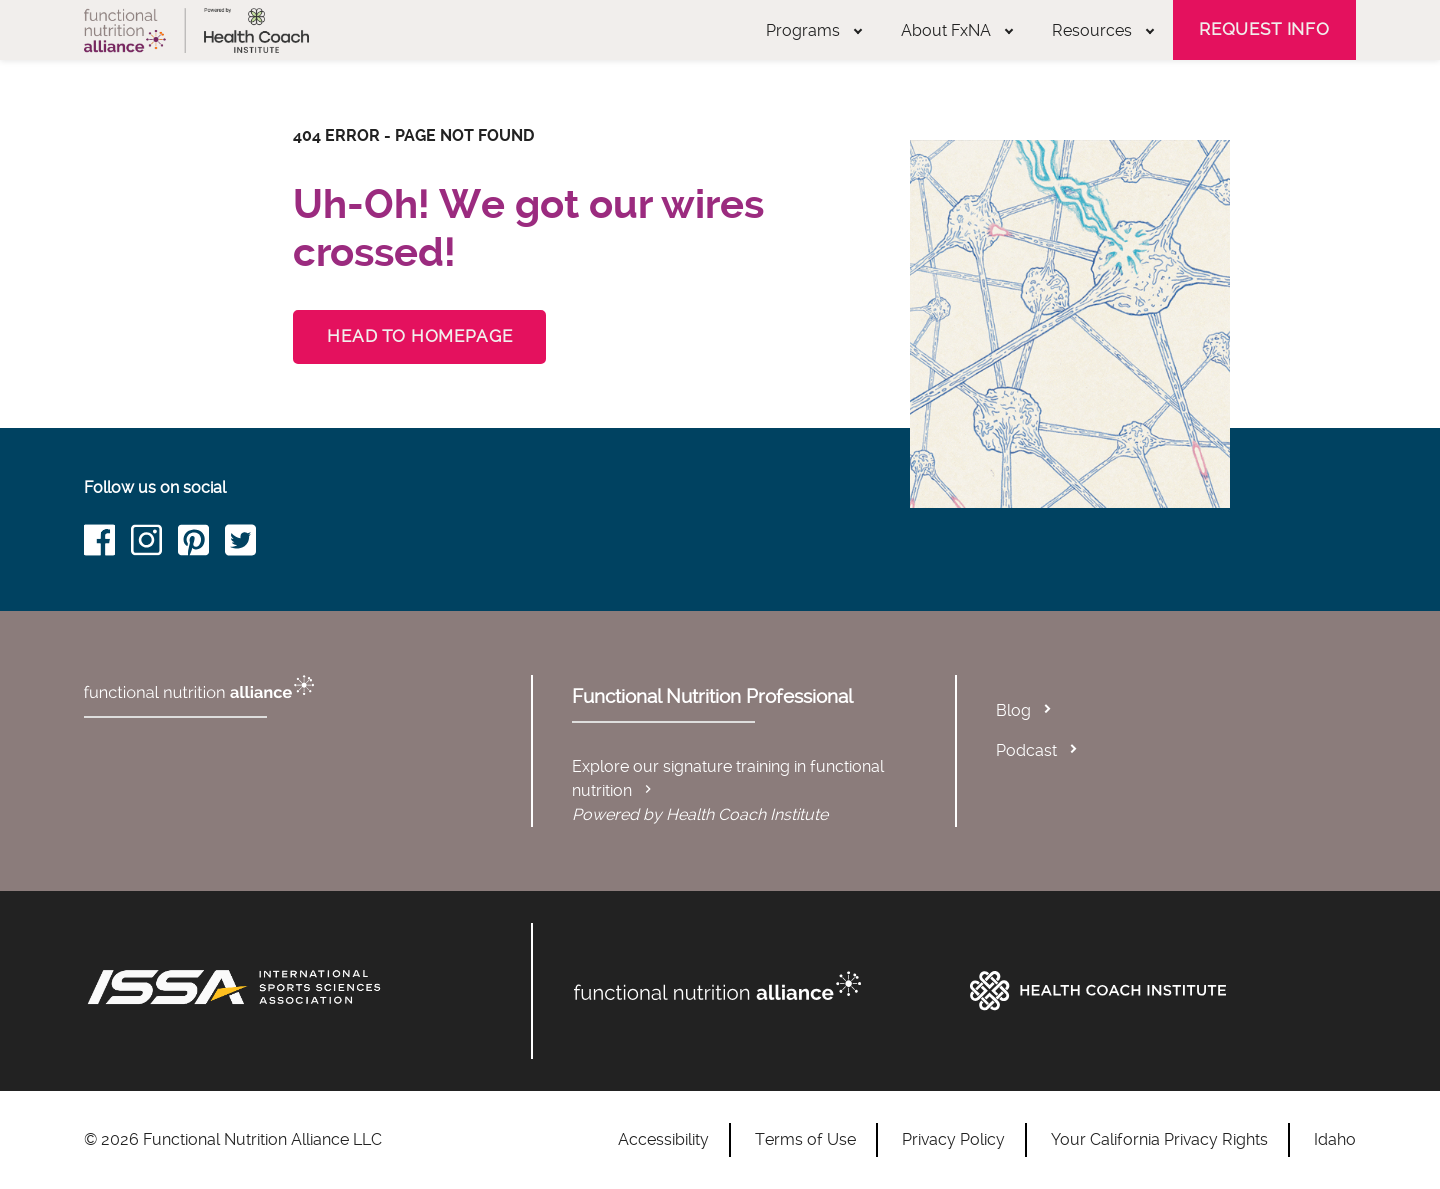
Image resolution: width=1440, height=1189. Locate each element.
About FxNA (957, 30)
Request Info (1264, 29)
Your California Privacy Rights (1159, 1139)
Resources (1103, 30)
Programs (814, 30)
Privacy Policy (953, 1139)
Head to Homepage (419, 336)
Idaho (1335, 1139)
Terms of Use (805, 1139)
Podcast (1026, 750)
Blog (1013, 710)
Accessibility (663, 1139)
